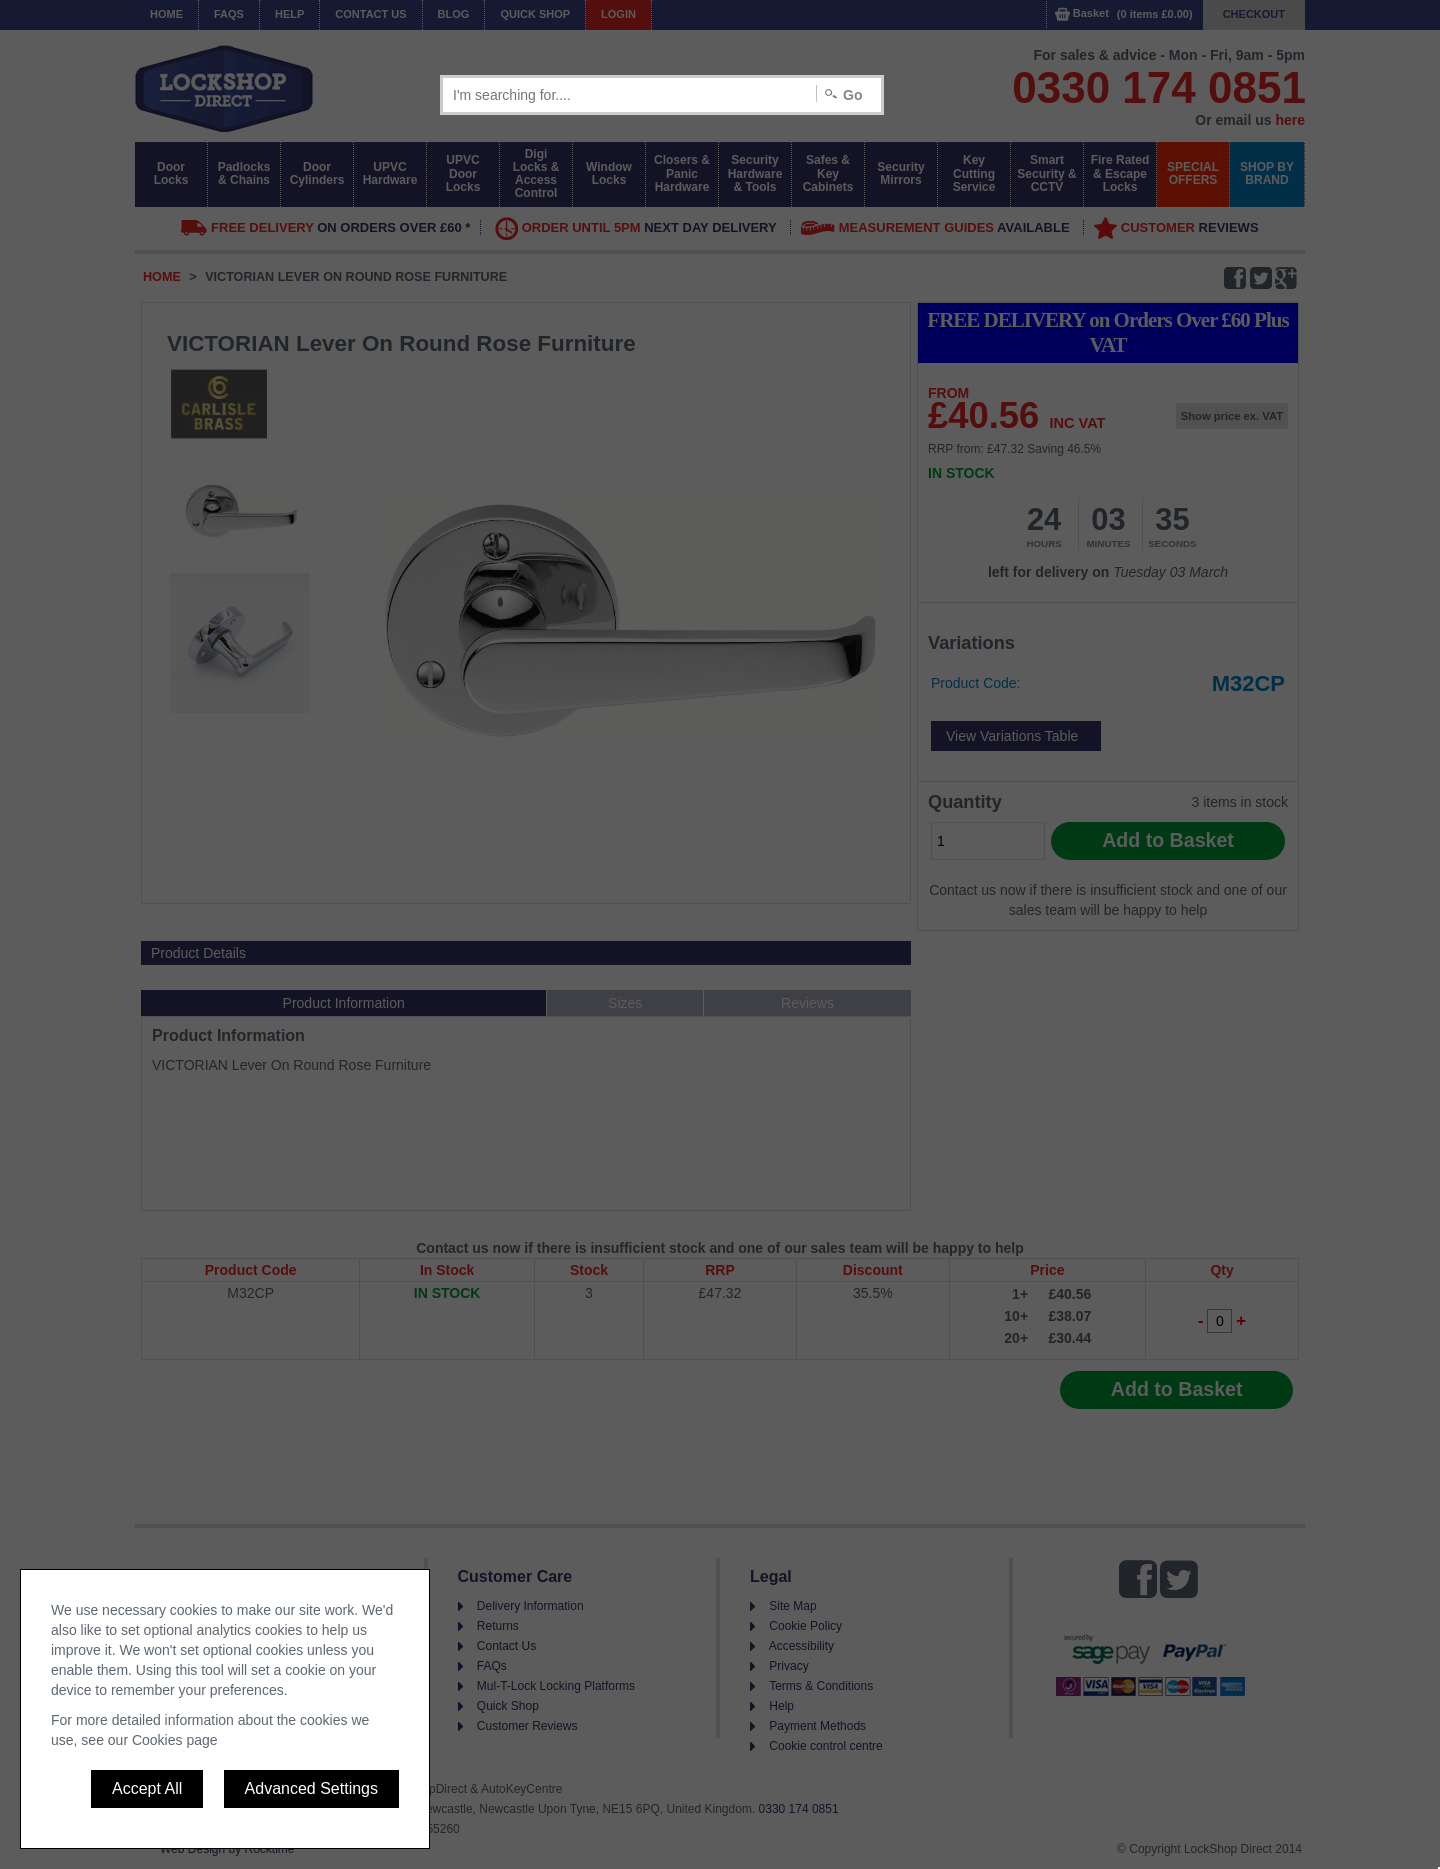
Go (852, 95)
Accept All (147, 1788)
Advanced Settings (311, 1788)
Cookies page (175, 1740)
